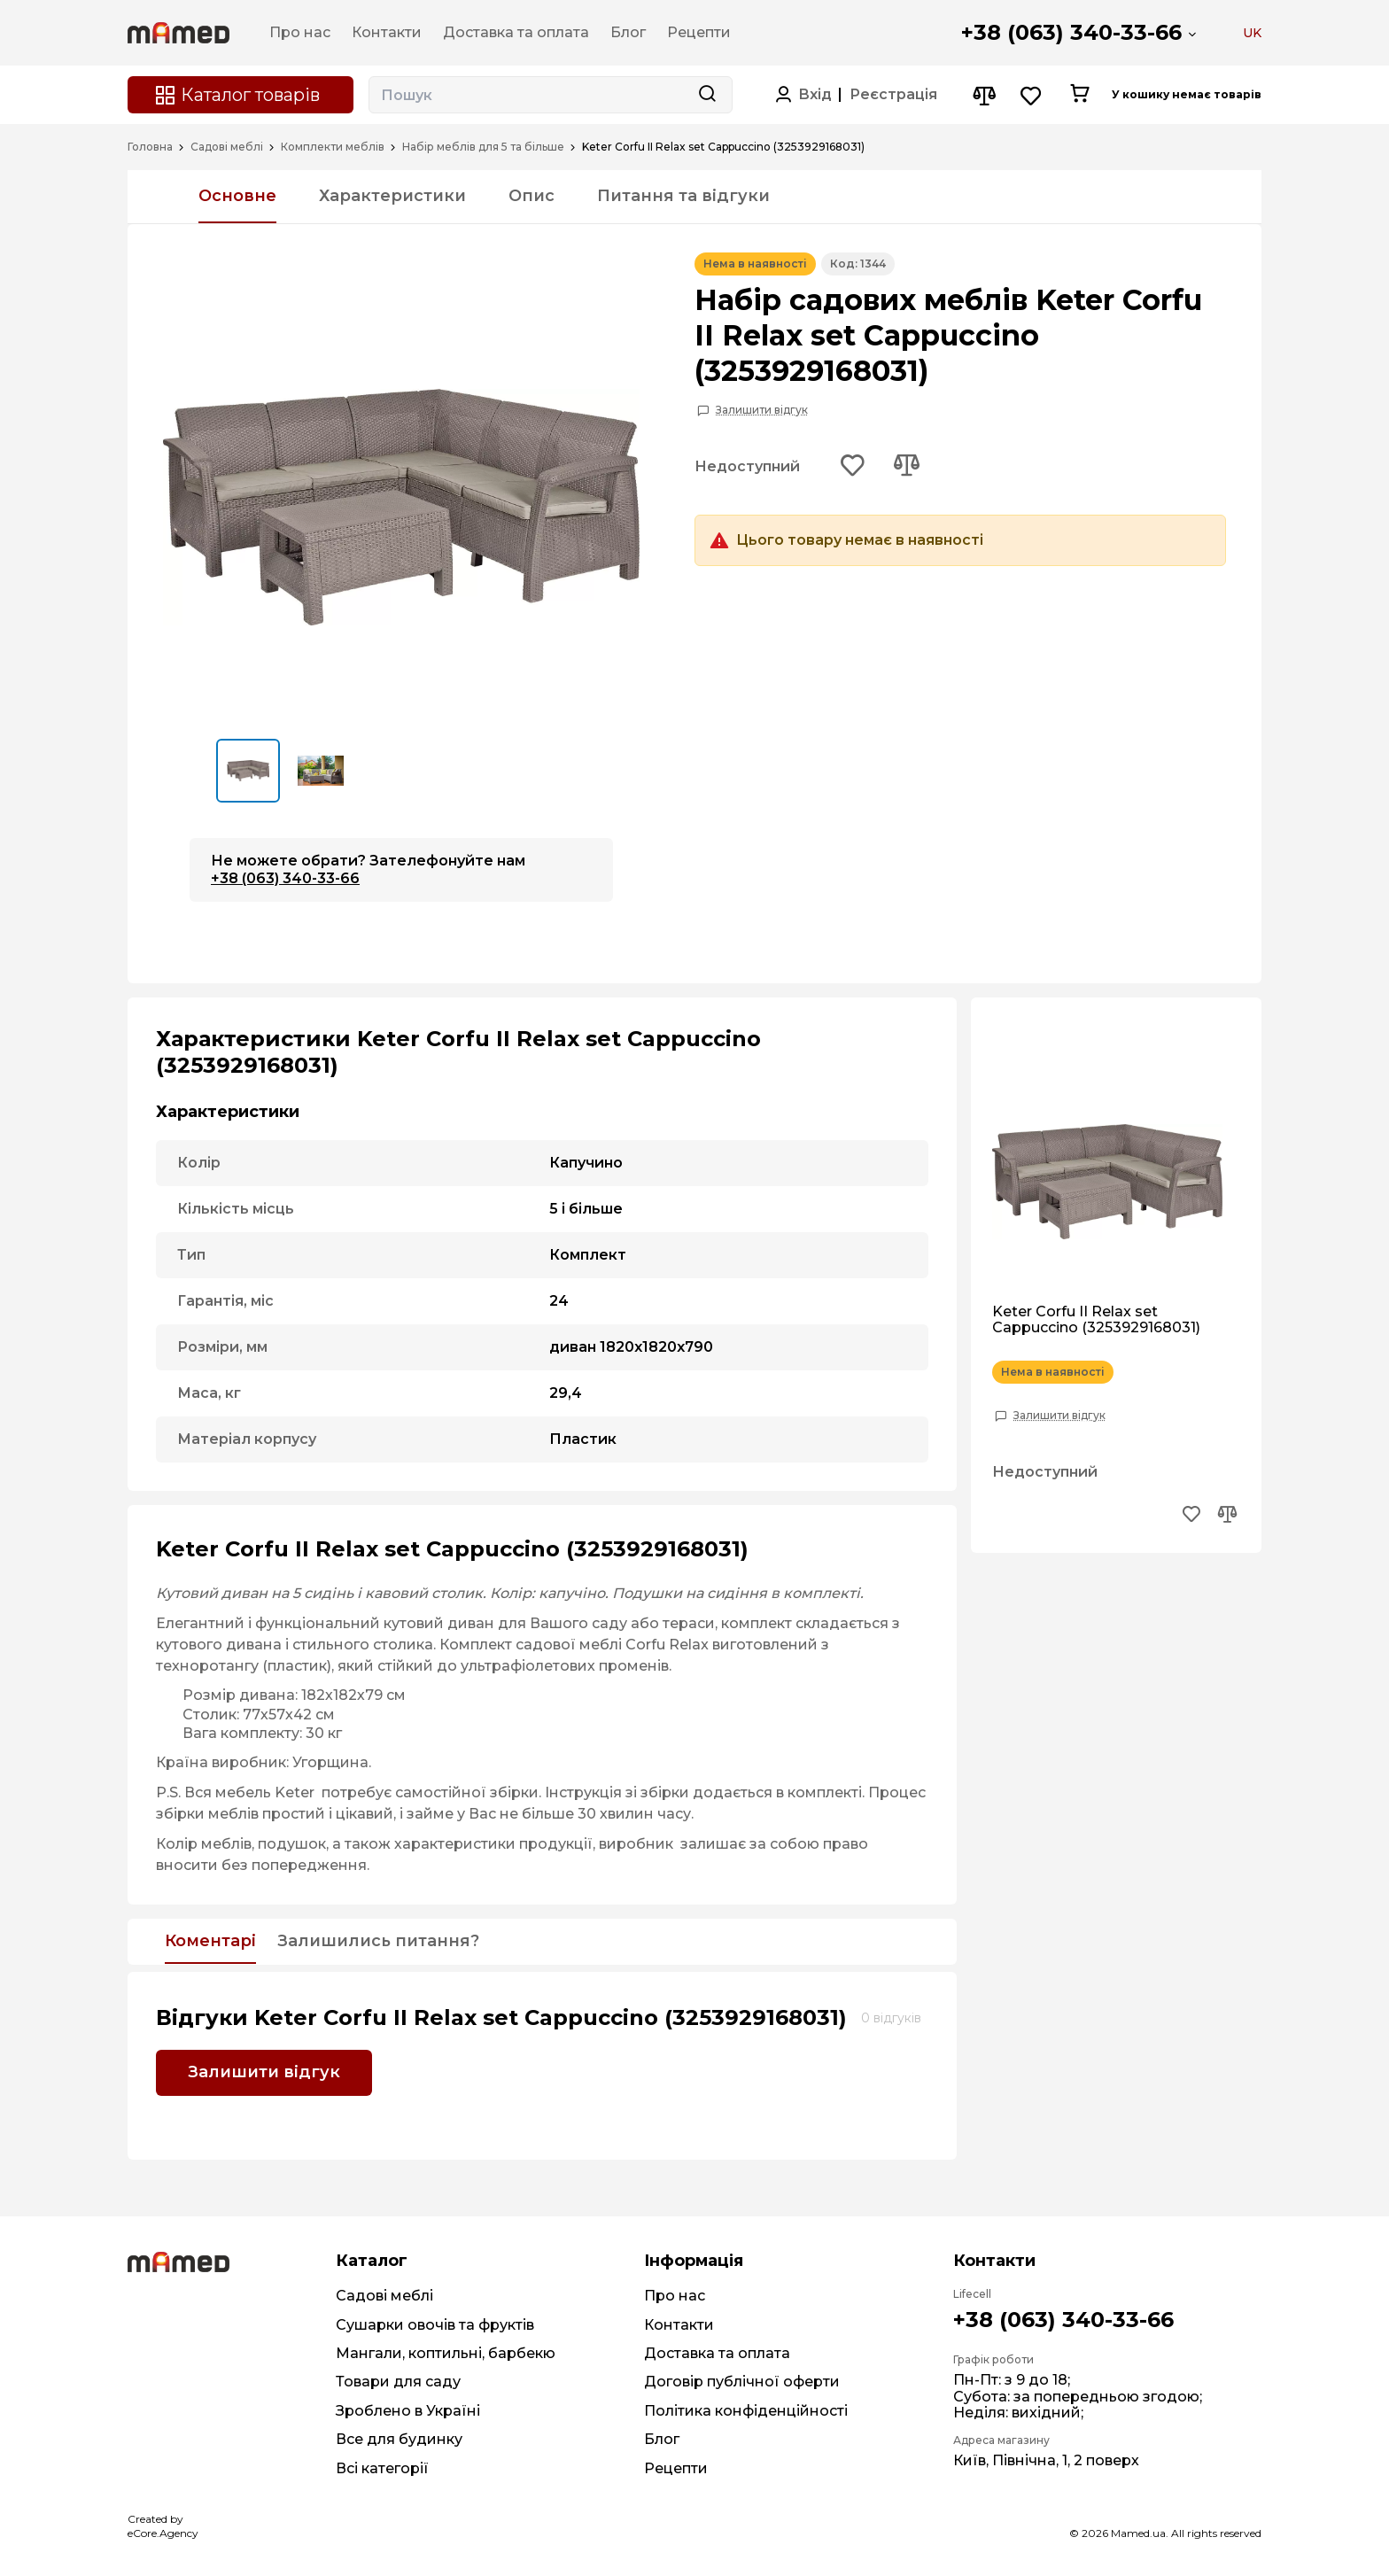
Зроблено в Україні (408, 2410)
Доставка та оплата (717, 2353)
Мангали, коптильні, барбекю (445, 2353)
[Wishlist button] (1031, 95)
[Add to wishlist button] (853, 466)
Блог (661, 2439)
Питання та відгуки (683, 196)
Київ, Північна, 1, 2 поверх (1046, 2460)
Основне (237, 196)
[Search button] (707, 95)
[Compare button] (983, 95)
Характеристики (392, 196)
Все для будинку (399, 2439)
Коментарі (210, 1942)
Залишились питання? (378, 1942)
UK (1252, 33)
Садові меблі (226, 147)
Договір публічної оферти (742, 2381)
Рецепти (676, 2468)
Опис (531, 196)
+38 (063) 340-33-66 (1071, 32)
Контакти (679, 2324)
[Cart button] (1079, 95)
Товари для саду (398, 2381)
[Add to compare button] (906, 466)
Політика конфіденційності (746, 2410)
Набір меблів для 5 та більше (483, 147)
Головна (150, 147)
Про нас (674, 2295)
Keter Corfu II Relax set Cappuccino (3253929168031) (1096, 1320)
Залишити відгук (762, 410)
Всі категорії (382, 2468)
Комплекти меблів (332, 147)
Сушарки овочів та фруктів (435, 2324)
